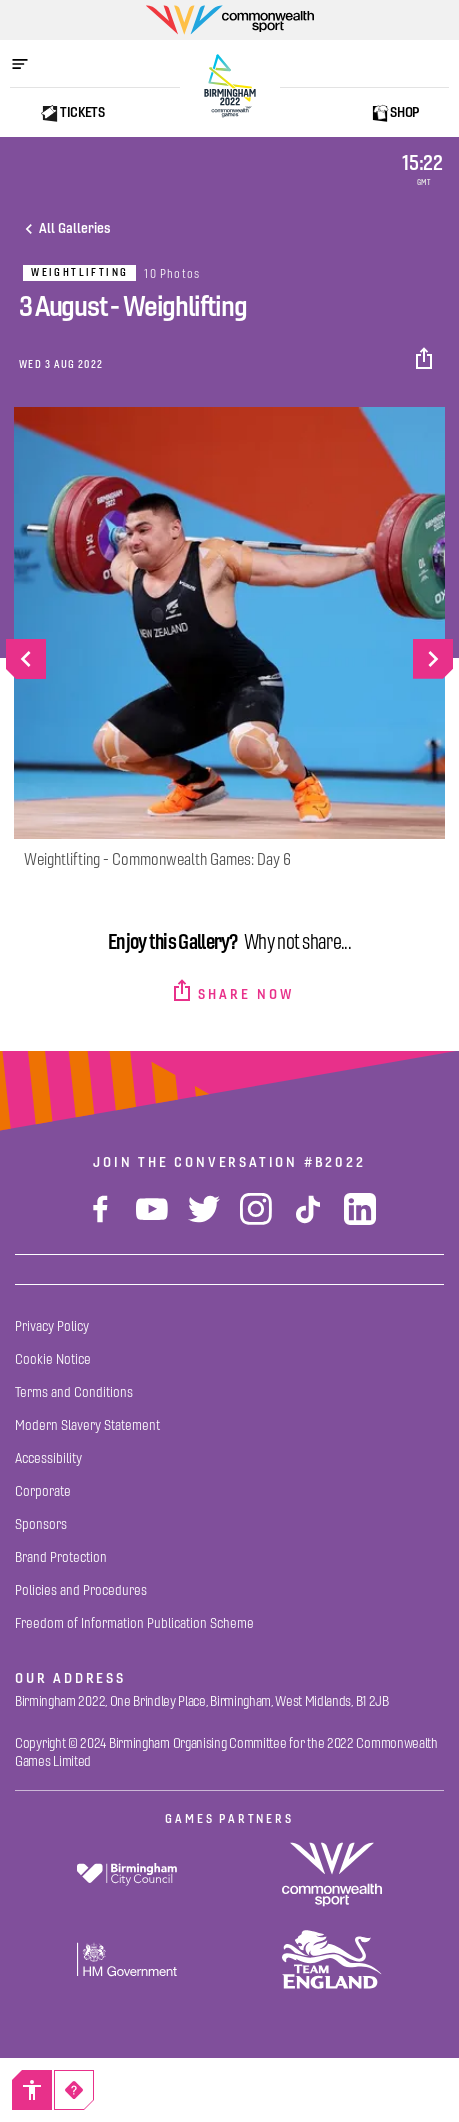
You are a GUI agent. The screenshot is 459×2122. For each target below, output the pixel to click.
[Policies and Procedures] (81, 1590)
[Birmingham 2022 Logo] (230, 86)
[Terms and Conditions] (74, 1392)
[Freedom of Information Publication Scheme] (134, 1623)
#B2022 (335, 1162)
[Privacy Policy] (52, 1326)
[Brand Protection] (61, 1557)
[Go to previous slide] (26, 659)
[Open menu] (30, 64)
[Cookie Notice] (53, 1359)
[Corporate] (43, 1491)
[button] (426, 359)
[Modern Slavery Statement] (87, 1425)
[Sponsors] (41, 1524)
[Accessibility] (32, 2090)
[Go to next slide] (433, 659)
